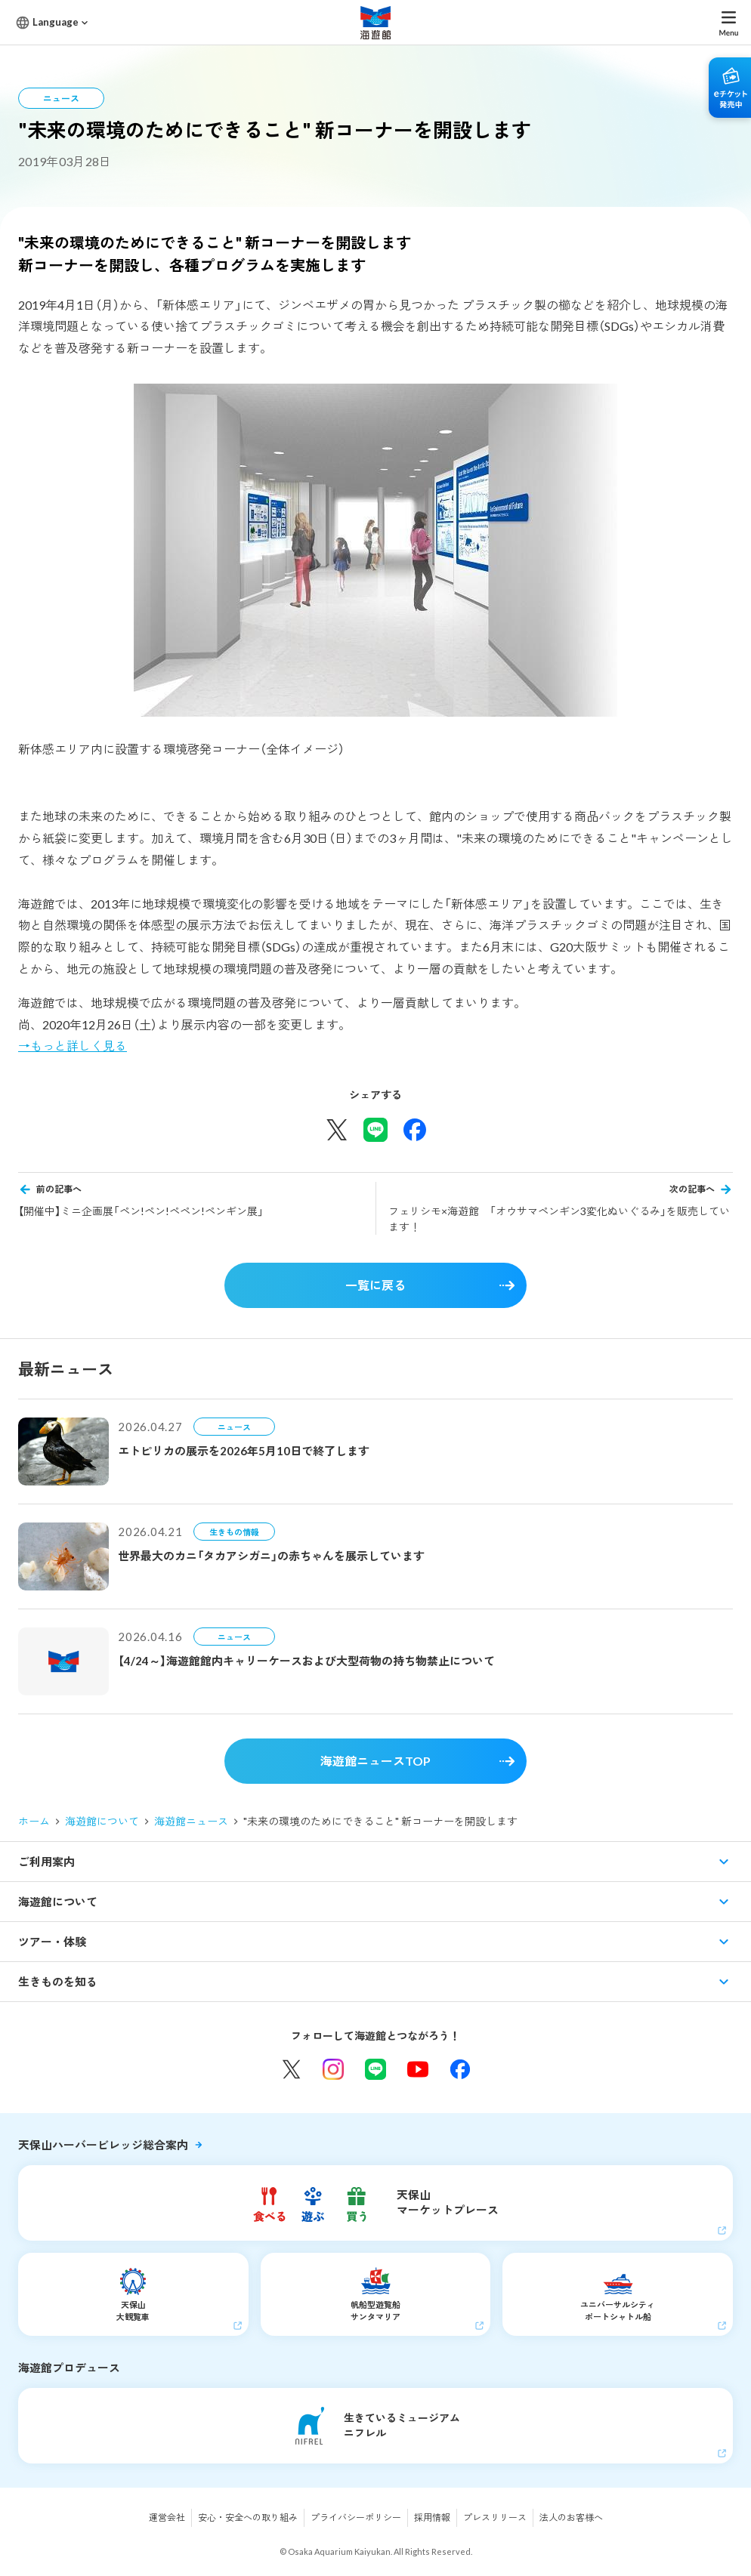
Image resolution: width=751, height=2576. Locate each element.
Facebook (460, 2069)
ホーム (34, 1821)
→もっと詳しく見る (72, 1045)
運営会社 (167, 2517)
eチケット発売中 (730, 87)
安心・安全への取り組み (248, 2517)
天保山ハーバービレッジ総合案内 (103, 2145)
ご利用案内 (46, 1861)
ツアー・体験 (52, 1941)
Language (55, 22)
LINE (375, 2069)
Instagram (333, 2069)
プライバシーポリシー (356, 2517)
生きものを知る (57, 1981)
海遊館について (102, 1821)
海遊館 (375, 22)
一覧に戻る (375, 1285)
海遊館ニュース (191, 1821)
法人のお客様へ (571, 2517)
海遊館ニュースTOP (375, 1761)
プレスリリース (495, 2517)
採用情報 (432, 2517)
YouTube (417, 2069)
